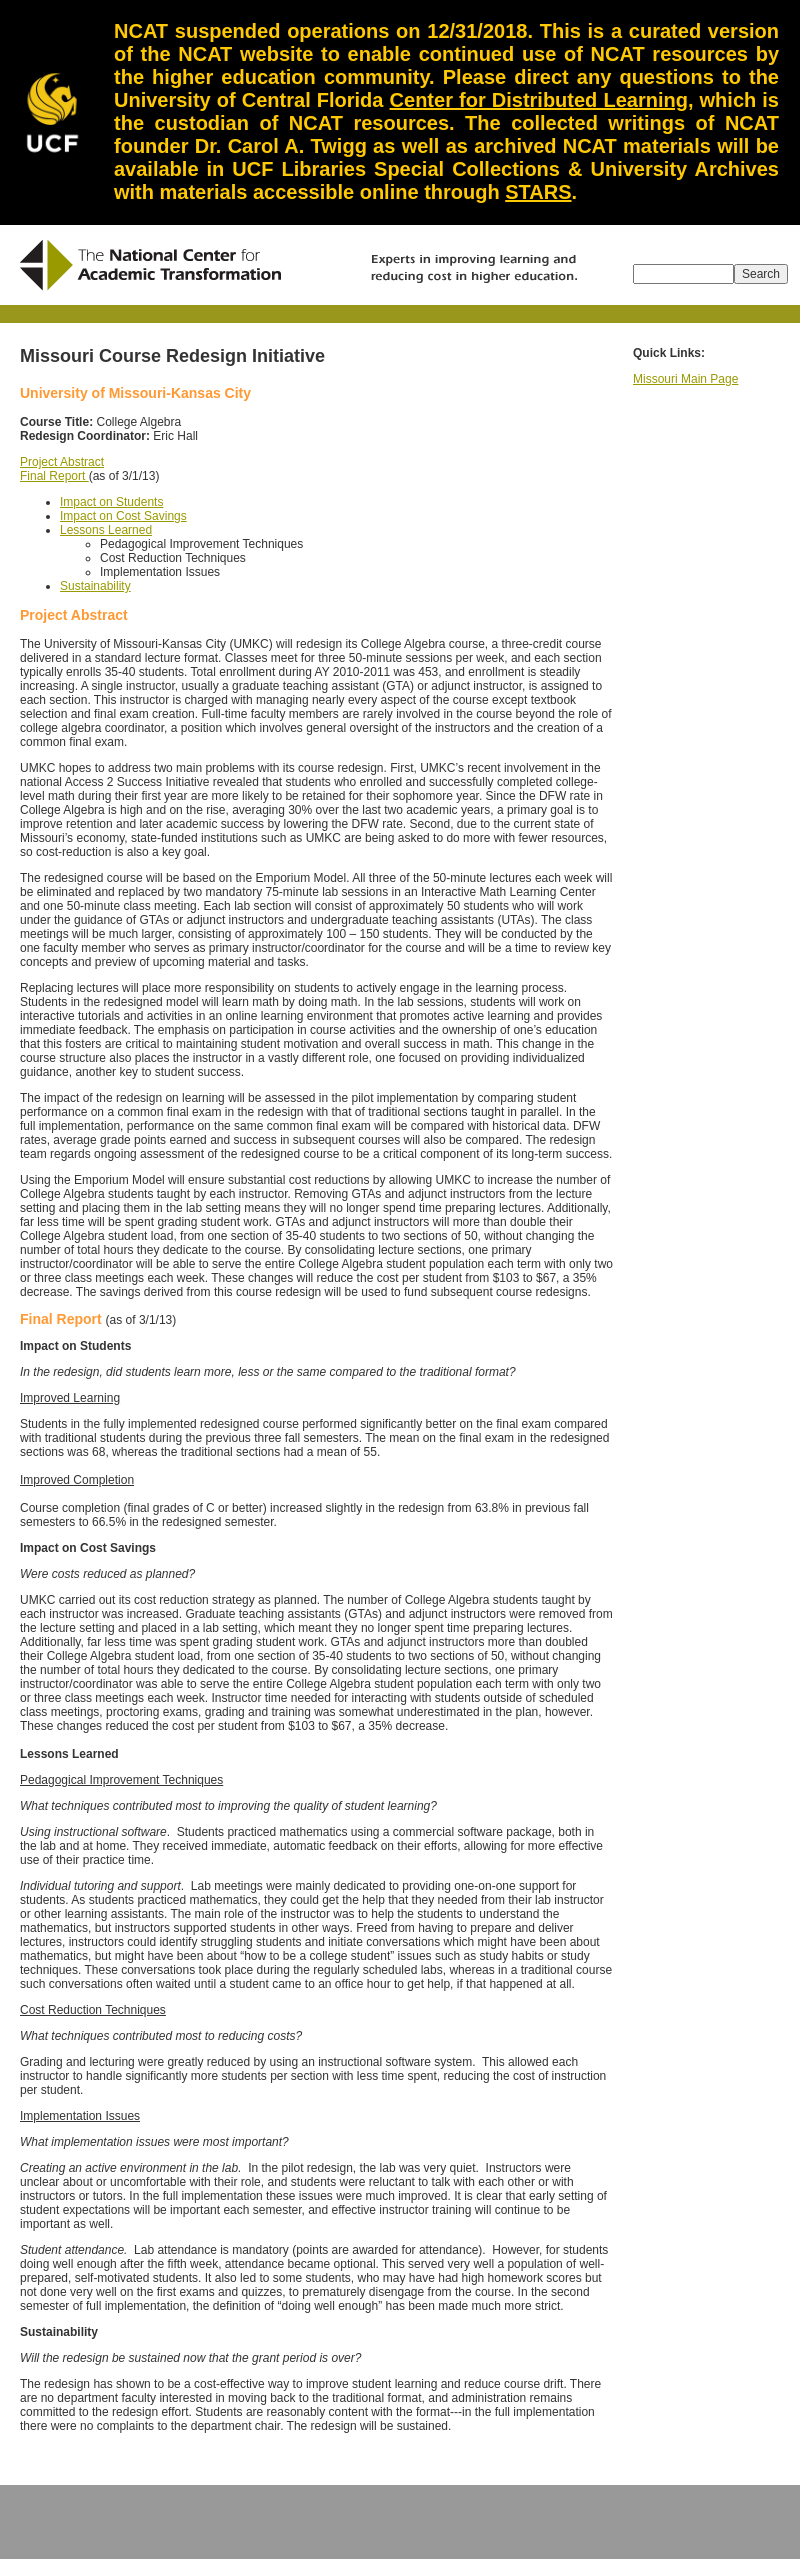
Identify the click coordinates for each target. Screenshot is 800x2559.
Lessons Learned (106, 530)
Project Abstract (62, 462)
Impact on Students (111, 502)
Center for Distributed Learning (539, 100)
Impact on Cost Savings (123, 516)
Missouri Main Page (685, 379)
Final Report (54, 476)
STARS (538, 192)
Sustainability (95, 586)
